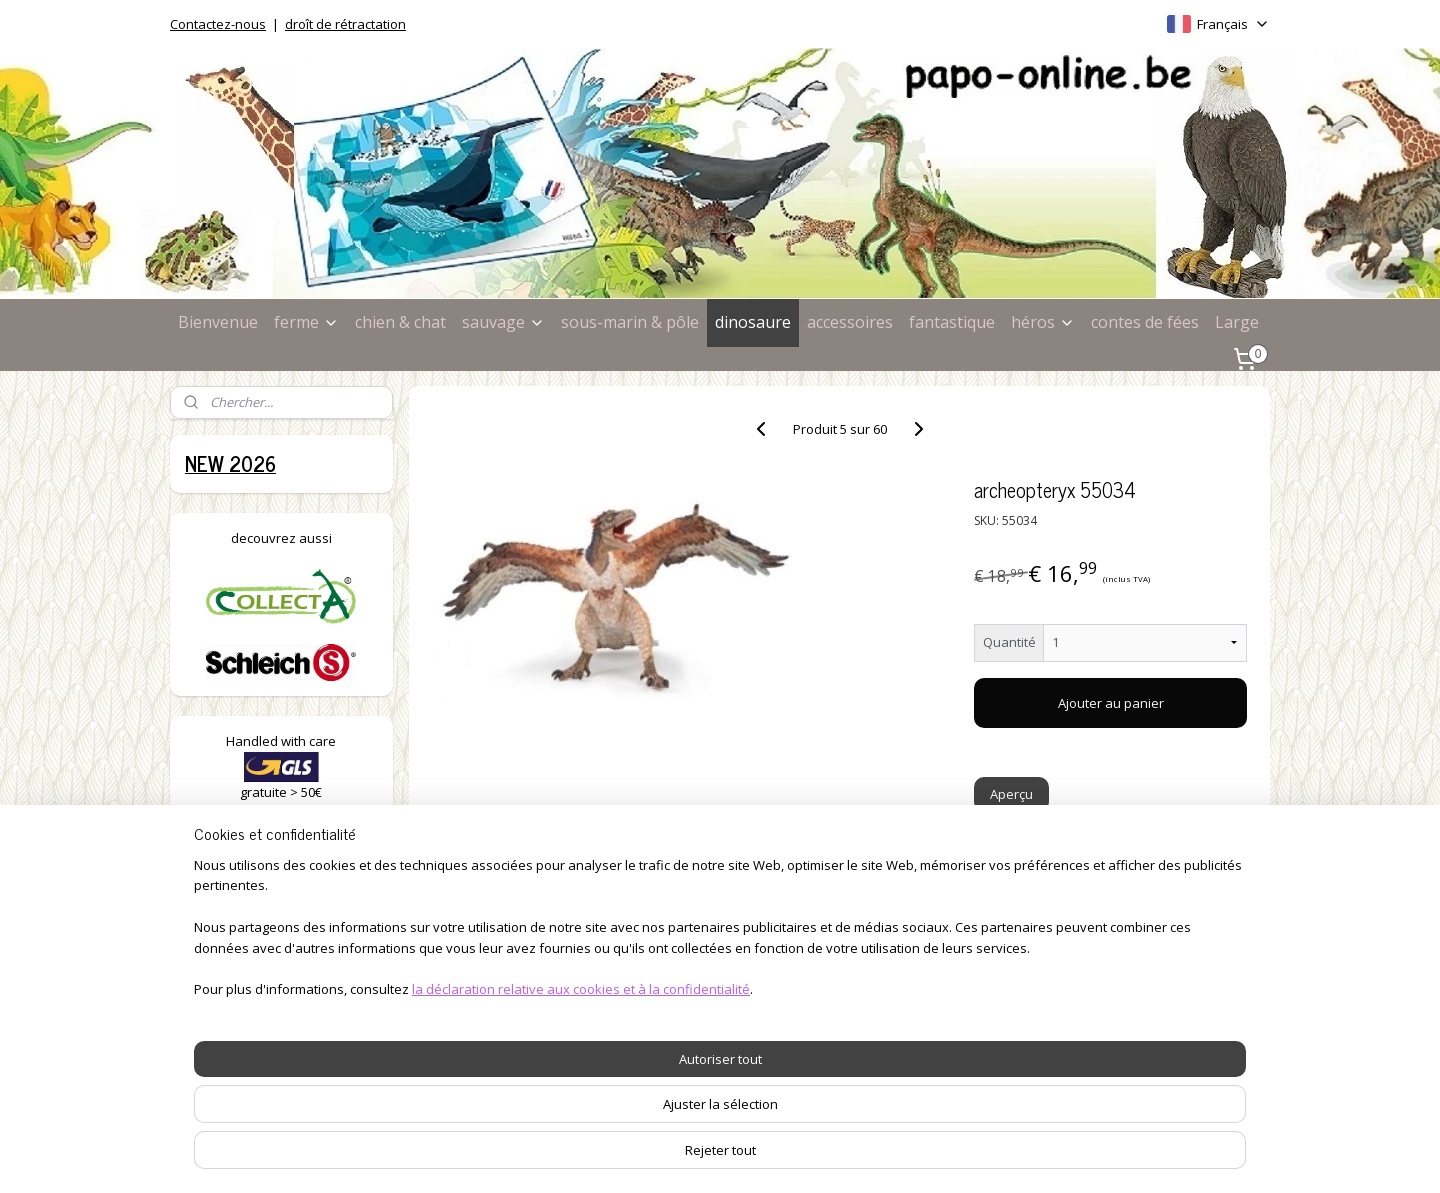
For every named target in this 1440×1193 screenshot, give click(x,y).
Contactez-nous (218, 24)
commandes (668, 943)
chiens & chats (235, 965)
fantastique (952, 322)
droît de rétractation (345, 24)
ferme (306, 322)
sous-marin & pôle (630, 322)
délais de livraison (685, 965)
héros (1043, 322)
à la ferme (221, 943)
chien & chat (400, 322)
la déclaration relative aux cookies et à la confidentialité (557, 1177)
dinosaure (753, 322)
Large (1237, 322)
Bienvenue (218, 322)
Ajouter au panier (1111, 703)
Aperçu (1012, 794)
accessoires (850, 322)
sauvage (503, 322)
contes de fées (1145, 322)
